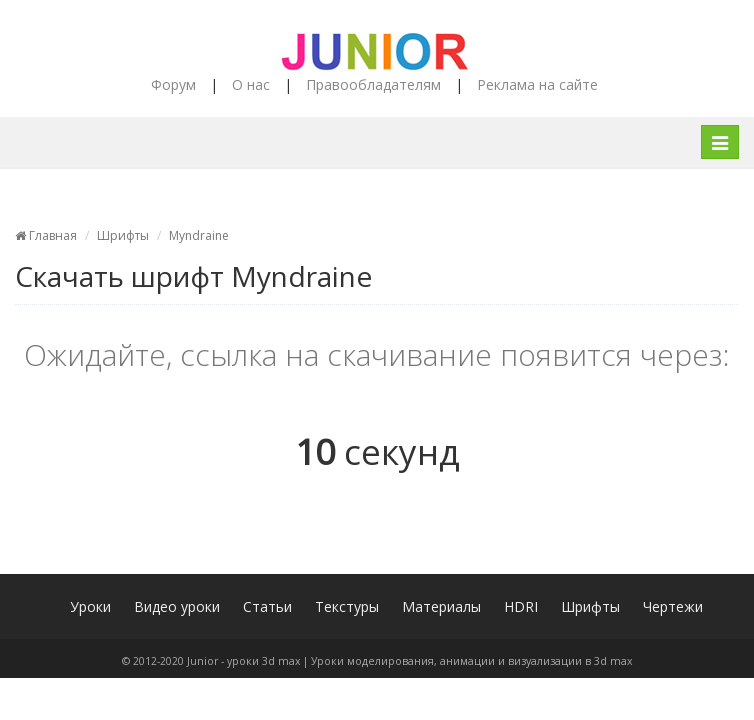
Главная (46, 235)
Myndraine (199, 235)
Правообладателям (373, 84)
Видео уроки (177, 606)
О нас (251, 84)
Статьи (267, 606)
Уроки (90, 606)
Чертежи (673, 606)
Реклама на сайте (537, 84)
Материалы (441, 606)
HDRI (521, 606)
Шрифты (123, 235)
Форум (173, 84)
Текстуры (347, 606)
